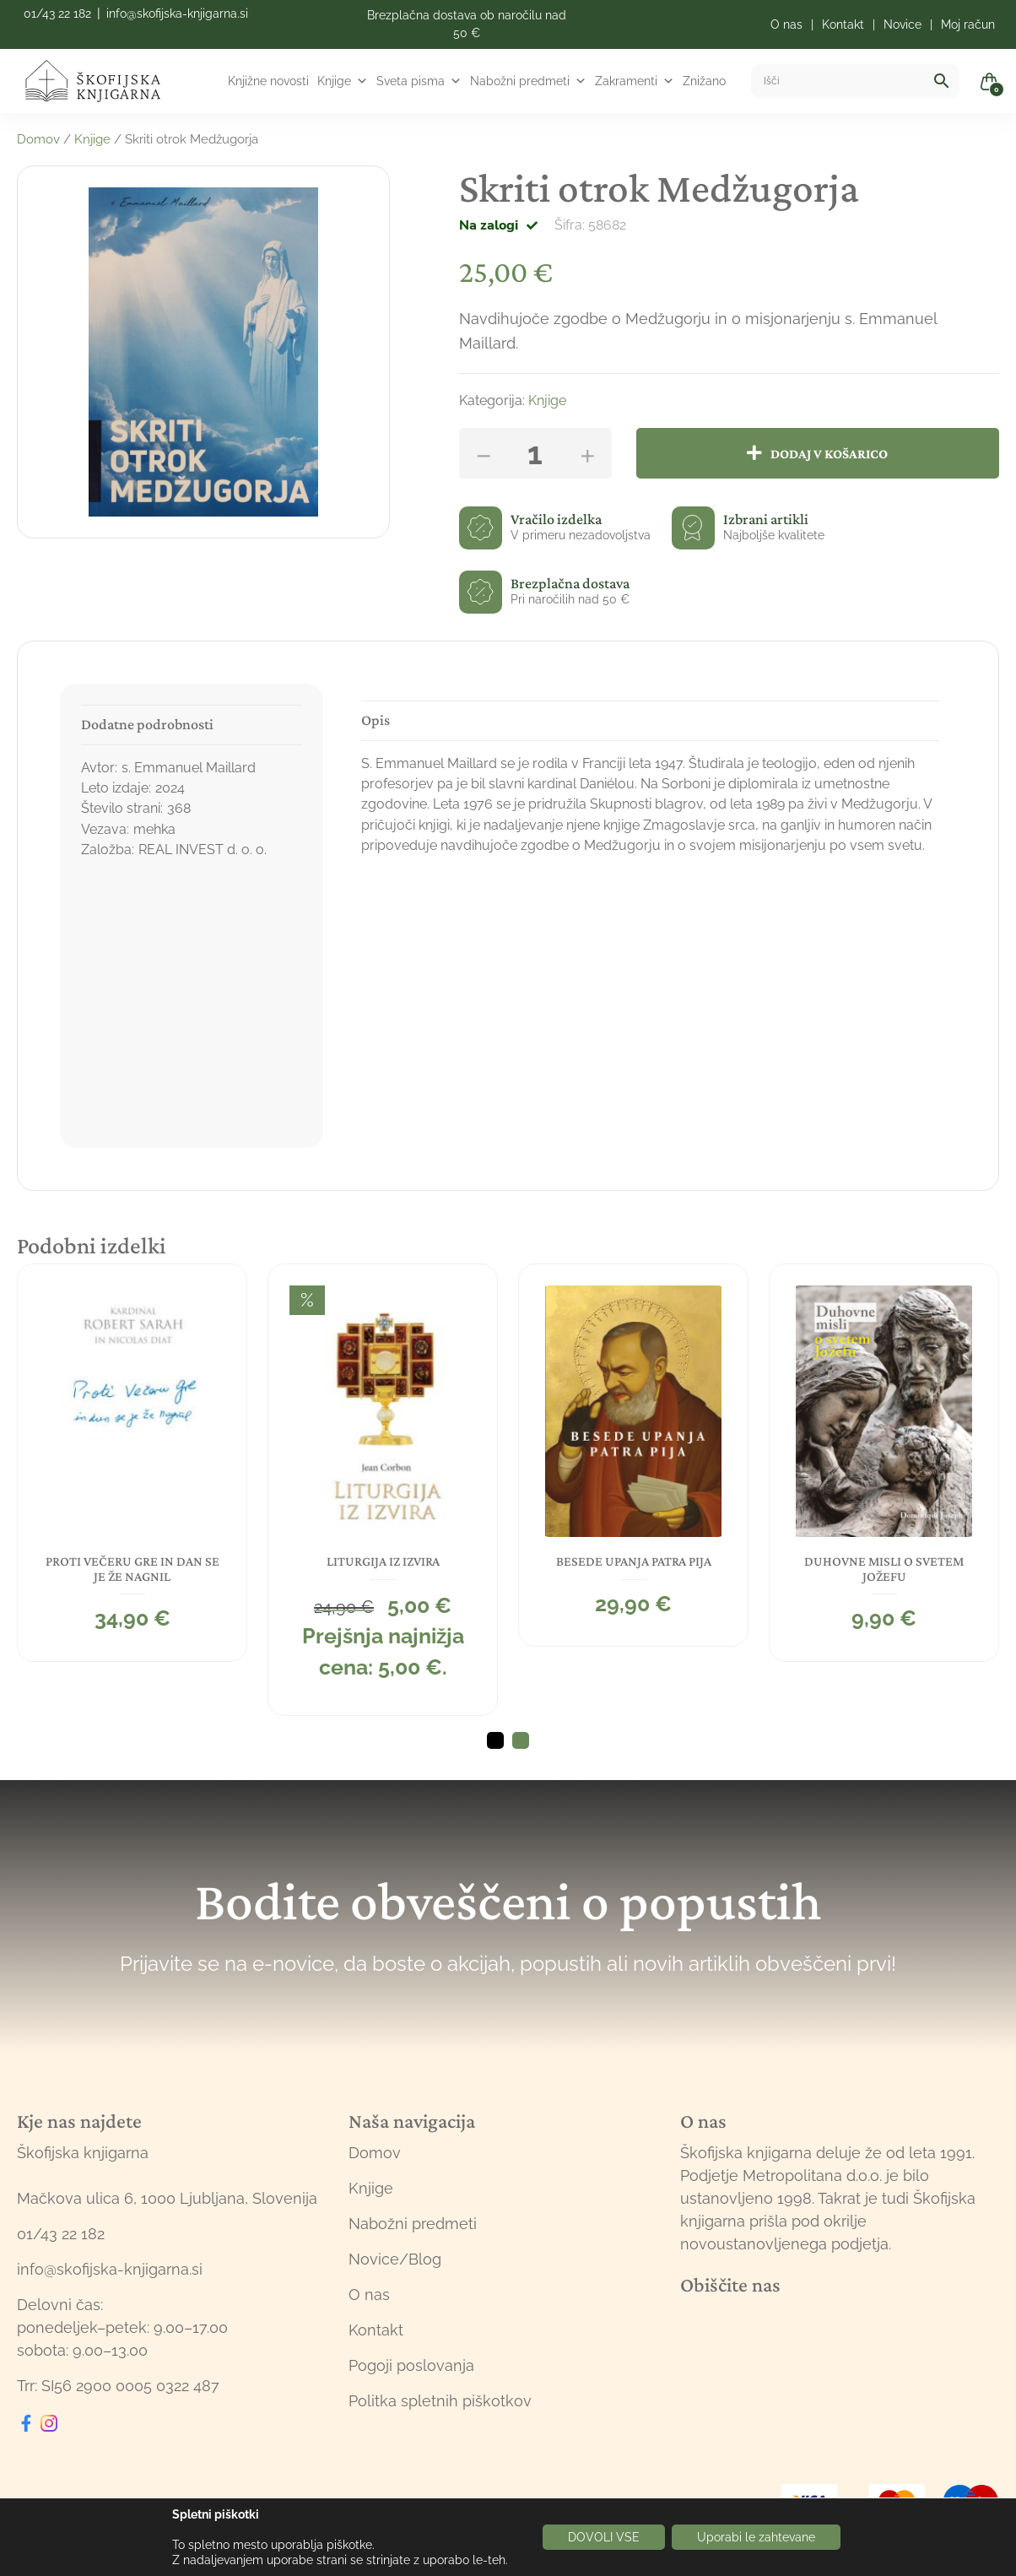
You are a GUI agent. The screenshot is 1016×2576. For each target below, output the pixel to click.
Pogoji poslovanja (411, 2365)
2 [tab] (520, 1739)
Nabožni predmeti (528, 81)
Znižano (704, 81)
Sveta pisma (419, 81)
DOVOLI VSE (604, 2537)
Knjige (342, 81)
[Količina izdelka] (535, 453)
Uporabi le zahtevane (756, 2537)
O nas (369, 2294)
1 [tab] (495, 1739)
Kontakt (376, 2330)
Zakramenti (634, 81)
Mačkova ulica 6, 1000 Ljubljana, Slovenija (167, 2198)
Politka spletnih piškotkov (440, 2401)
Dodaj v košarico (829, 453)
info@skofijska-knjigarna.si (177, 13)
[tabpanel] (130, 1462)
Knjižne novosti (268, 81)
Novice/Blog (395, 2259)
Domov (38, 139)
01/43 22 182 (57, 13)
